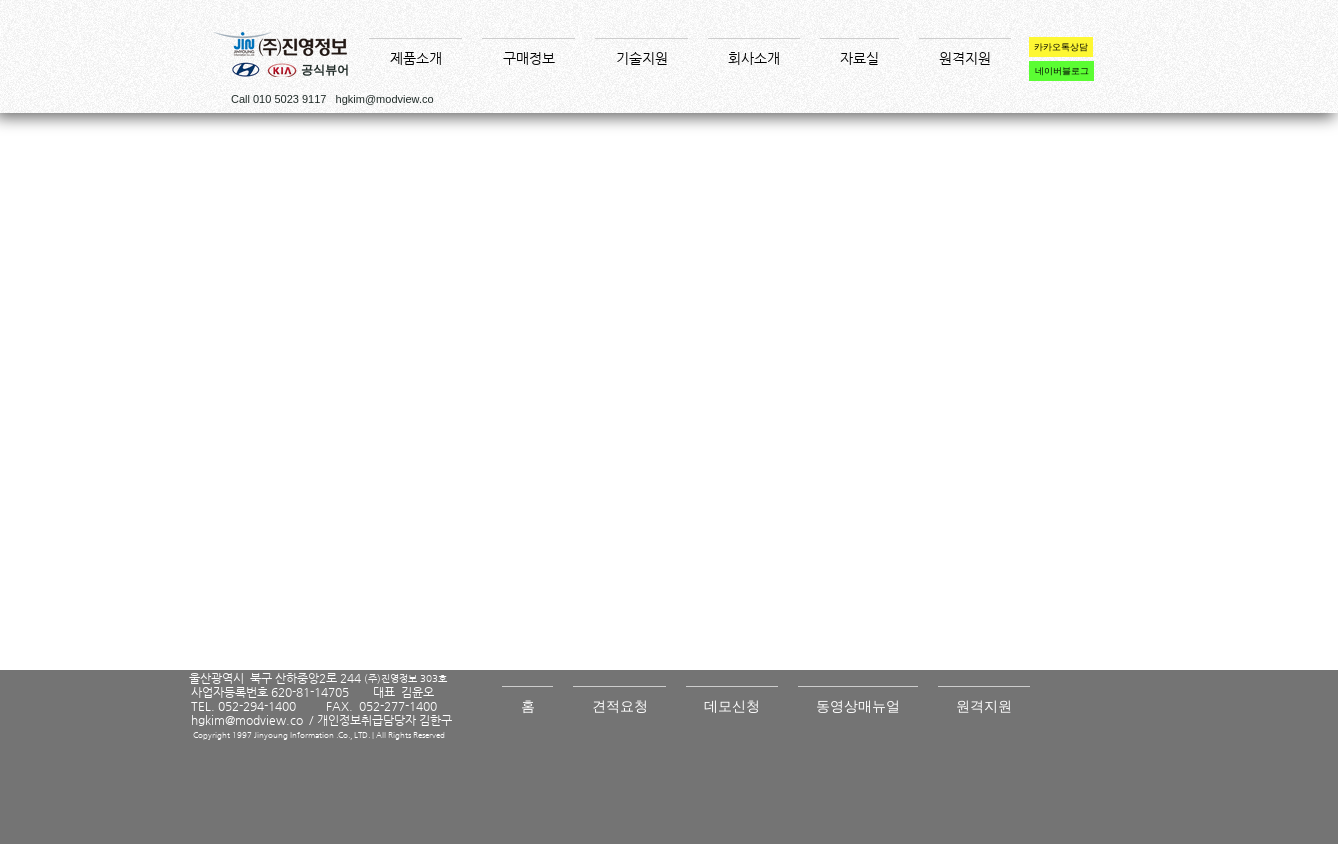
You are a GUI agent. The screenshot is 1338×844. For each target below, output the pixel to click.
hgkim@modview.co (385, 99)
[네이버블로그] (1061, 71)
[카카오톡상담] (1061, 47)
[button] (415, 49)
